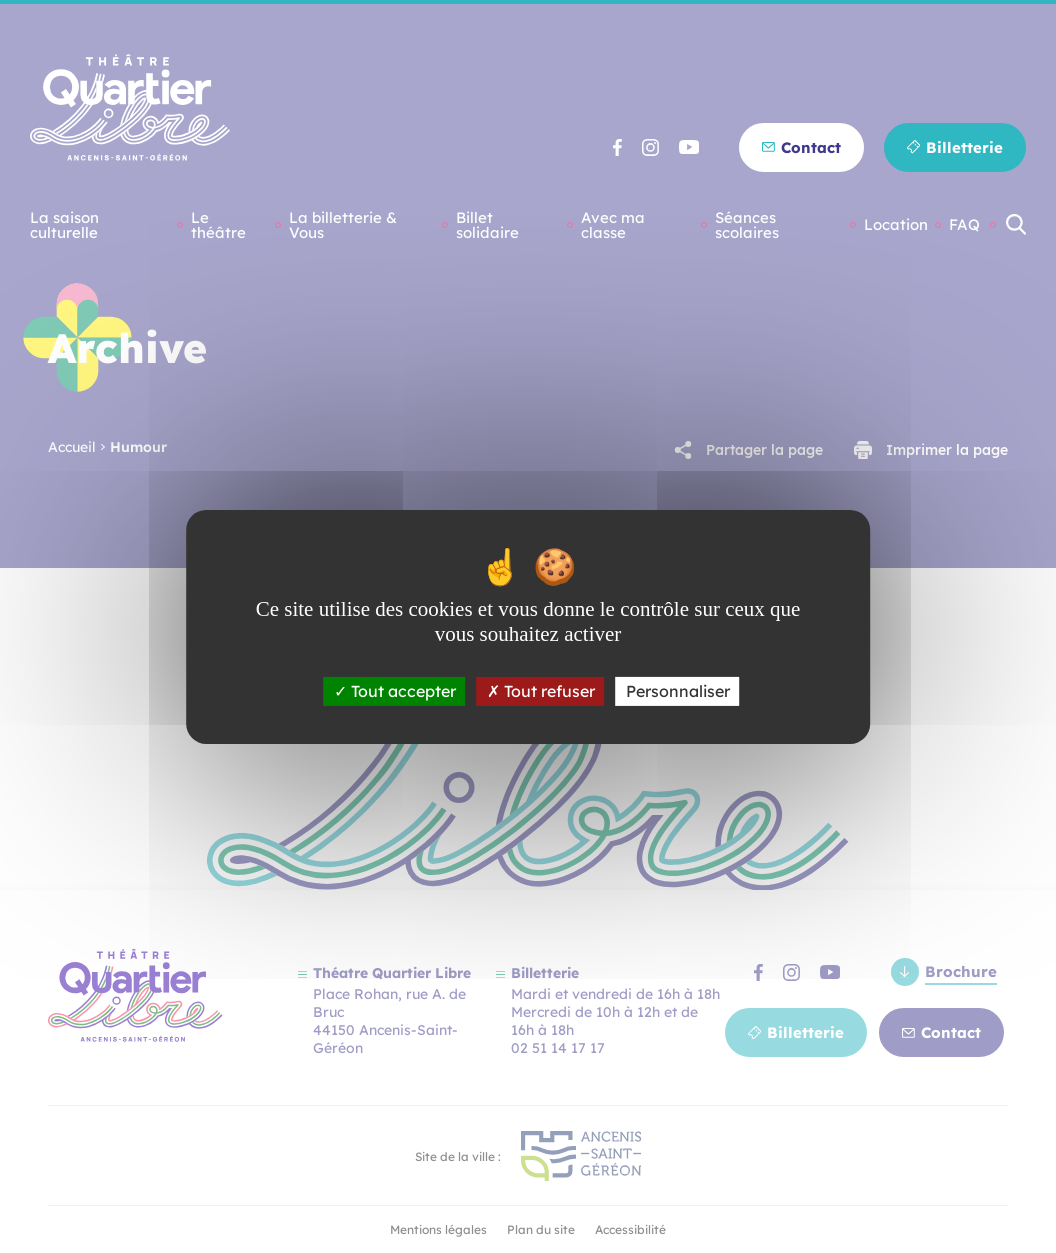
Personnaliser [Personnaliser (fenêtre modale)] (678, 690)
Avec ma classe (613, 225)
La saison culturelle (64, 225)
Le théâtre (218, 225)
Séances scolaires (747, 225)
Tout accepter (395, 690)
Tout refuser (541, 690)
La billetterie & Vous (343, 225)
